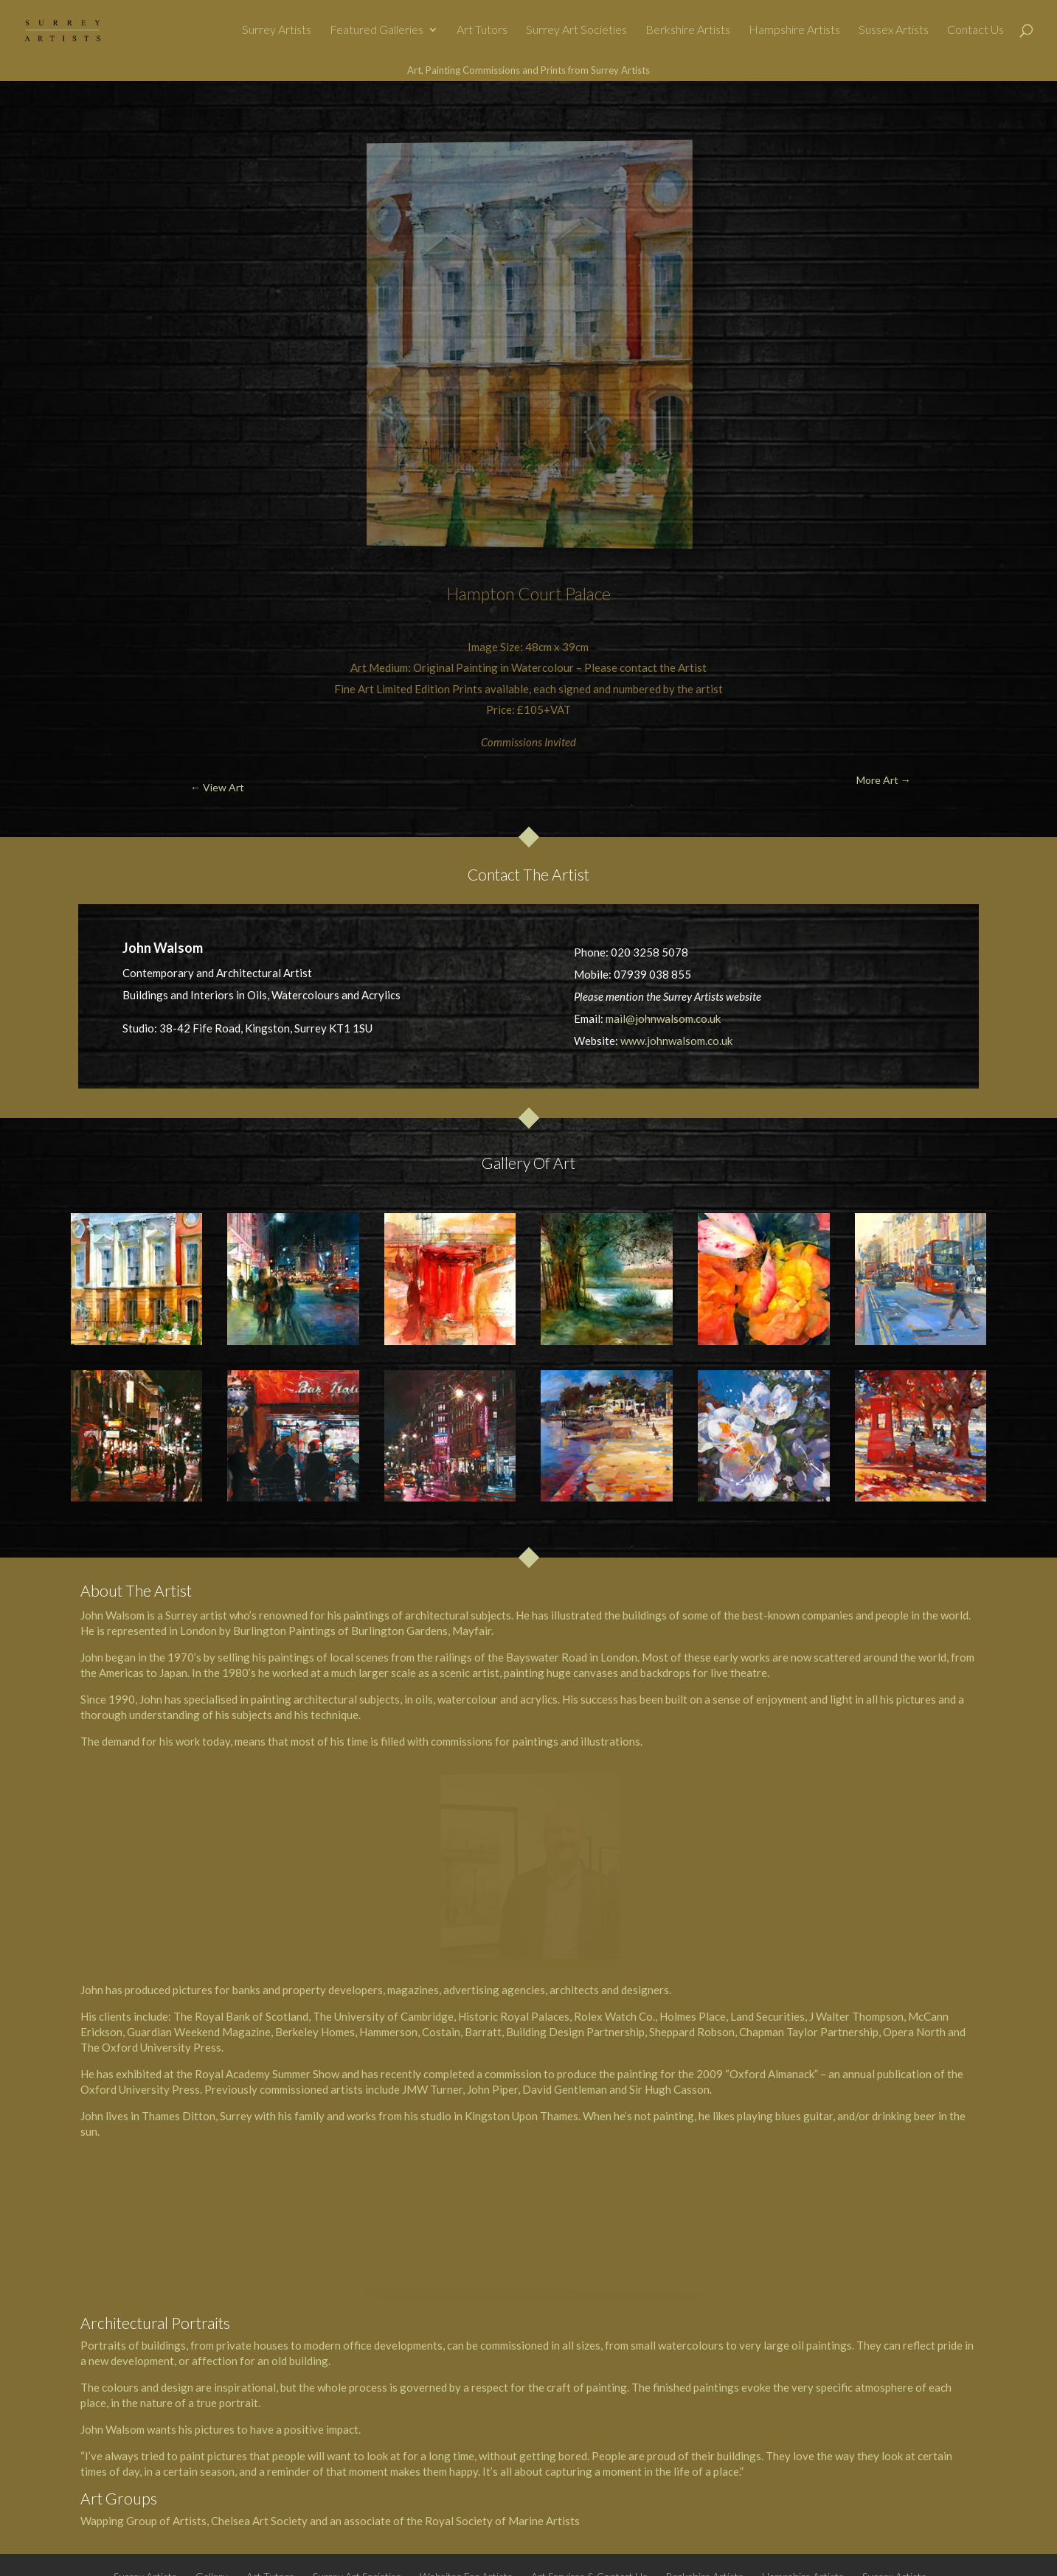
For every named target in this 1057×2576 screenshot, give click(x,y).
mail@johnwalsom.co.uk (663, 1018)
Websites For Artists (466, 2462)
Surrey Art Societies (576, 30)
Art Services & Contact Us (589, 2462)
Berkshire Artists (687, 30)
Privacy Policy (520, 2485)
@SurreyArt (695, 2554)
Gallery (211, 2462)
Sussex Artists (894, 30)
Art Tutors (482, 30)
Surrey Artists (276, 30)
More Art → (971, 115)
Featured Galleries (376, 30)
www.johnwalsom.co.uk (676, 1040)
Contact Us (975, 30)
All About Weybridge (507, 2554)
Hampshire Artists (794, 30)
